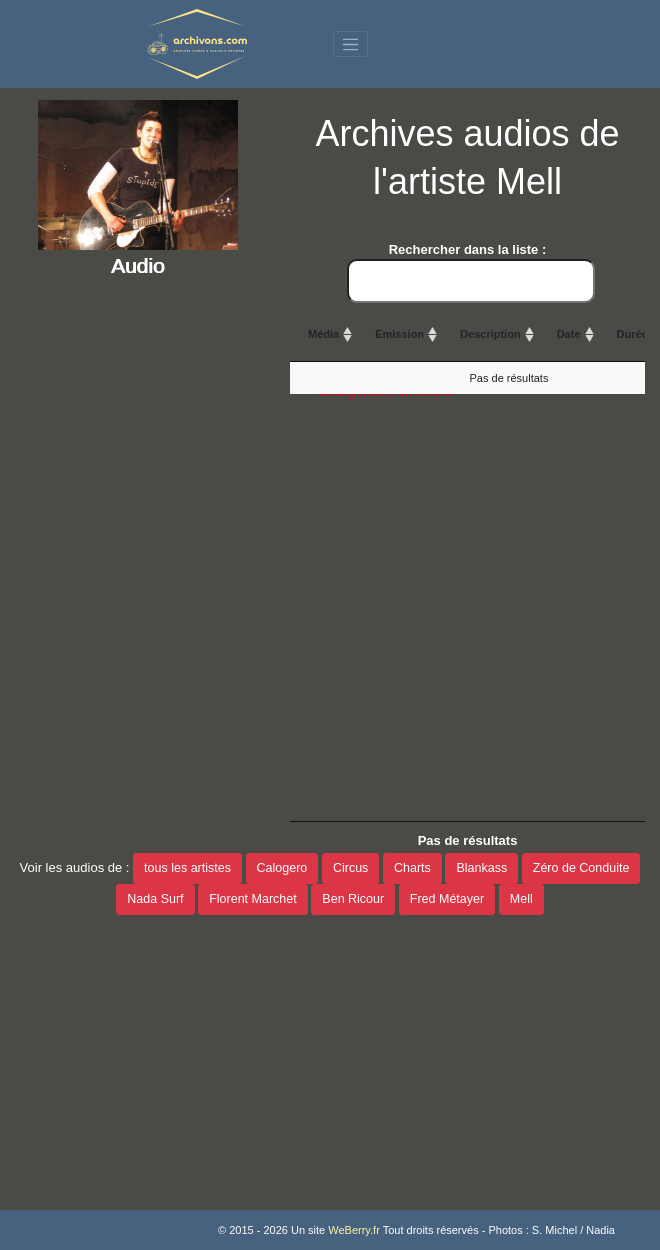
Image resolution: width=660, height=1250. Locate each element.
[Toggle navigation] (351, 44)
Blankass (481, 868)
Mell (521, 899)
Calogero (282, 868)
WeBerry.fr (354, 1230)
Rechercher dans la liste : (471, 272)
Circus (350, 868)
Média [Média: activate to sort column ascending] (323, 334)
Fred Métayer (447, 899)
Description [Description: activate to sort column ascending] (490, 334)
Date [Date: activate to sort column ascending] (569, 334)
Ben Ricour (353, 899)
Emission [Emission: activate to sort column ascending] (399, 334)
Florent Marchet (253, 899)
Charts (412, 868)
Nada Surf (155, 899)
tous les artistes (187, 868)
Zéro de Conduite (581, 868)
